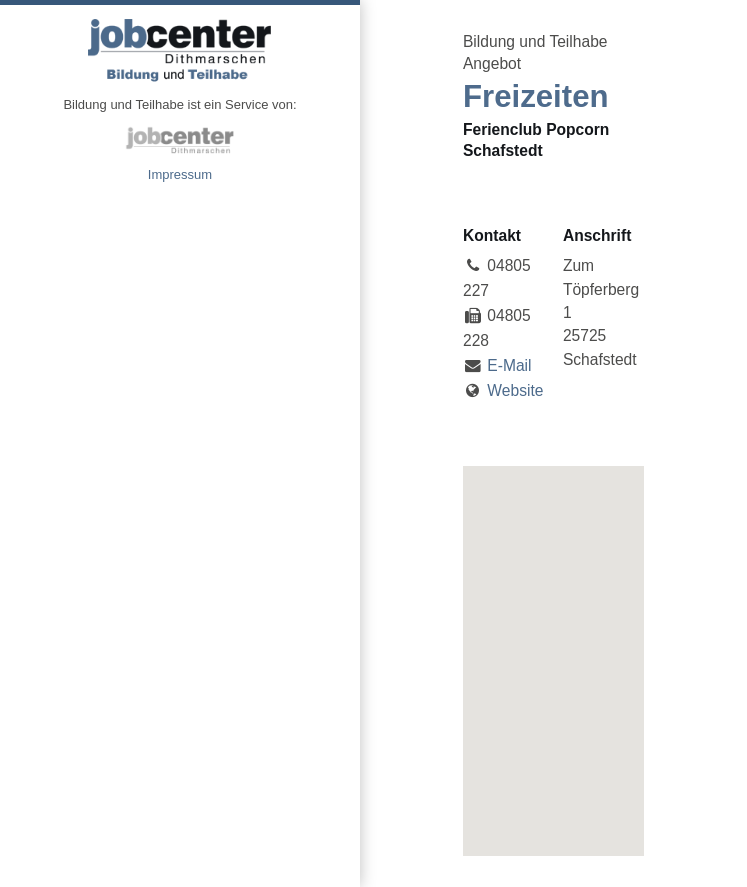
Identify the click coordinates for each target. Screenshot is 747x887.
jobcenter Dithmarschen (180, 140)
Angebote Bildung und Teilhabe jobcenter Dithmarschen (180, 50)
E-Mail (509, 365)
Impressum (180, 174)
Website (515, 390)
